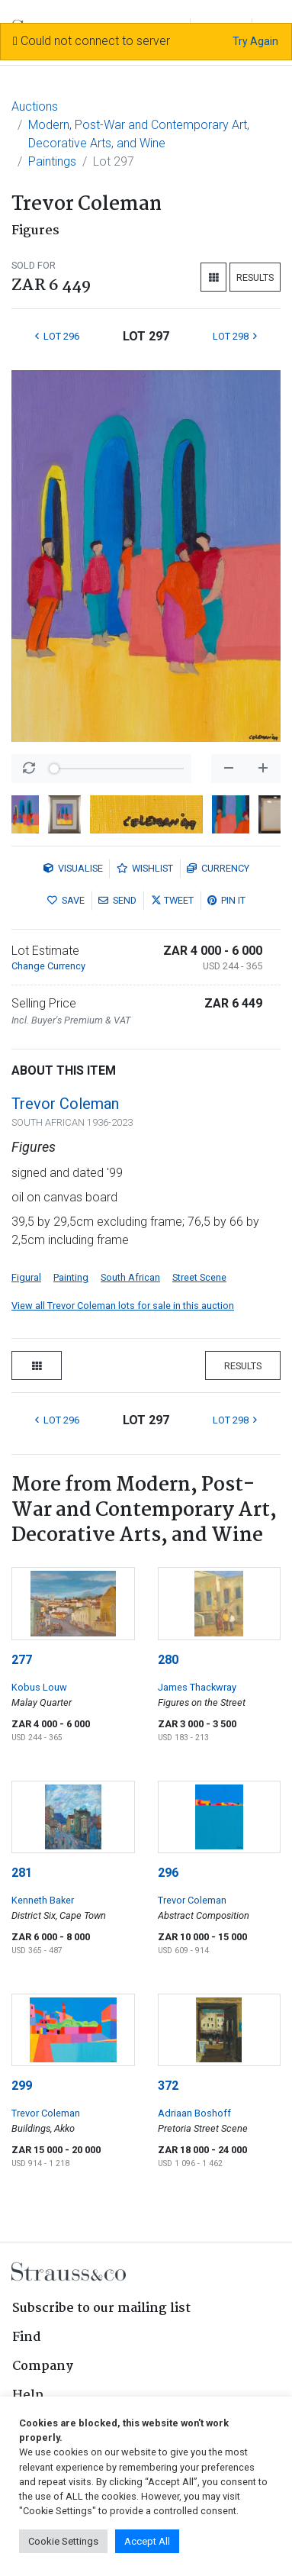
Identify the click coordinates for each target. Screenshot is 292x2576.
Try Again (255, 41)
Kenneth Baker (42, 1900)
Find (26, 2337)
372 (168, 2085)
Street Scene (199, 1277)
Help (27, 2395)
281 (21, 1872)
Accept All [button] (147, 2541)
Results (255, 277)
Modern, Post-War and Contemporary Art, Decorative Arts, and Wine (138, 134)
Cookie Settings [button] (63, 2541)
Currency (218, 868)
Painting (70, 1277)
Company (42, 2366)
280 (168, 1659)
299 (21, 2085)
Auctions (34, 106)
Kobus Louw (39, 1687)
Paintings (52, 161)
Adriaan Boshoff (194, 2113)
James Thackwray (197, 1687)
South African (130, 1277)
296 (168, 1872)
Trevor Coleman (65, 1104)
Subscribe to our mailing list (101, 2308)
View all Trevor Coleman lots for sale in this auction (122, 1305)
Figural (26, 1277)
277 (21, 1659)
